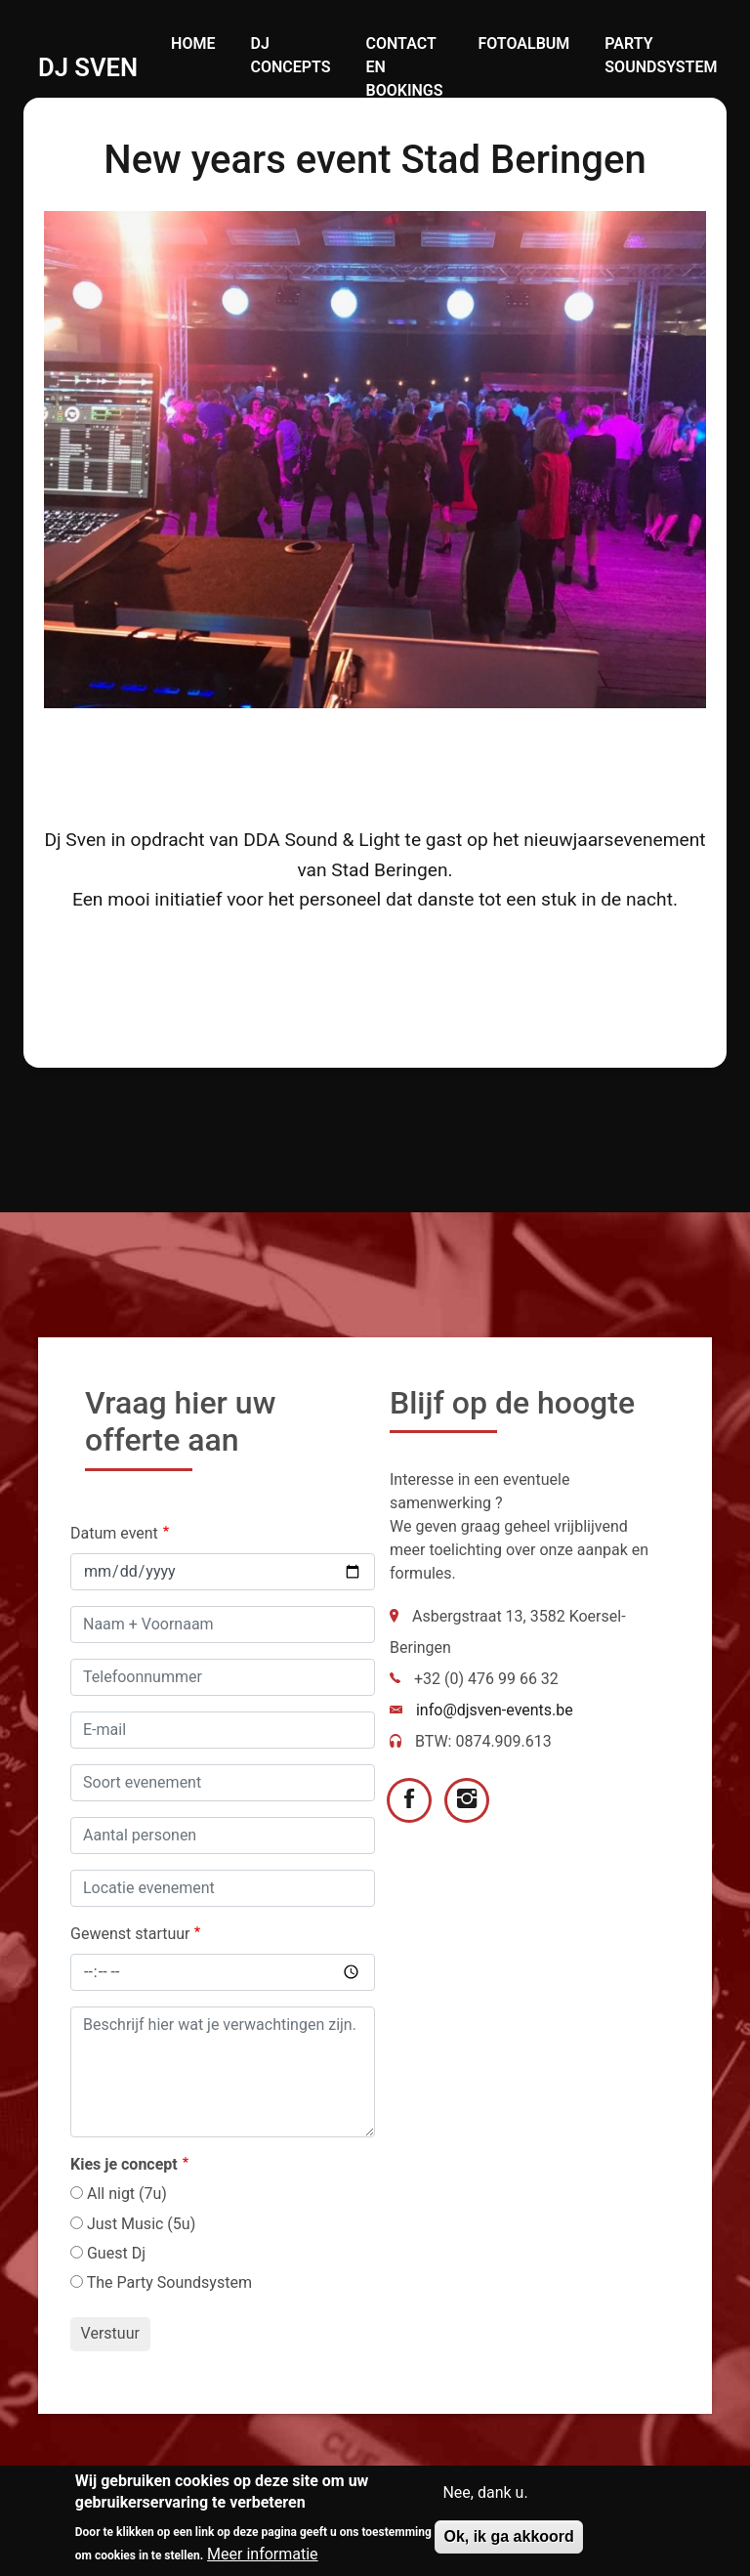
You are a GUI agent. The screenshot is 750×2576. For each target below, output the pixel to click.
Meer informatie (262, 2555)
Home (193, 43)
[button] (375, 457)
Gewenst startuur (130, 1933)
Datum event (114, 1533)
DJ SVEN (88, 67)
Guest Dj (116, 2253)
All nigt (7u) (127, 2193)
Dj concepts (290, 55)
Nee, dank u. (484, 2494)
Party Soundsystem (660, 55)
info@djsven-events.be (494, 1710)
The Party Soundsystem (169, 2282)
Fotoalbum (523, 43)
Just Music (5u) (141, 2224)
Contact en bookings (404, 67)
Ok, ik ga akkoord (508, 2538)
